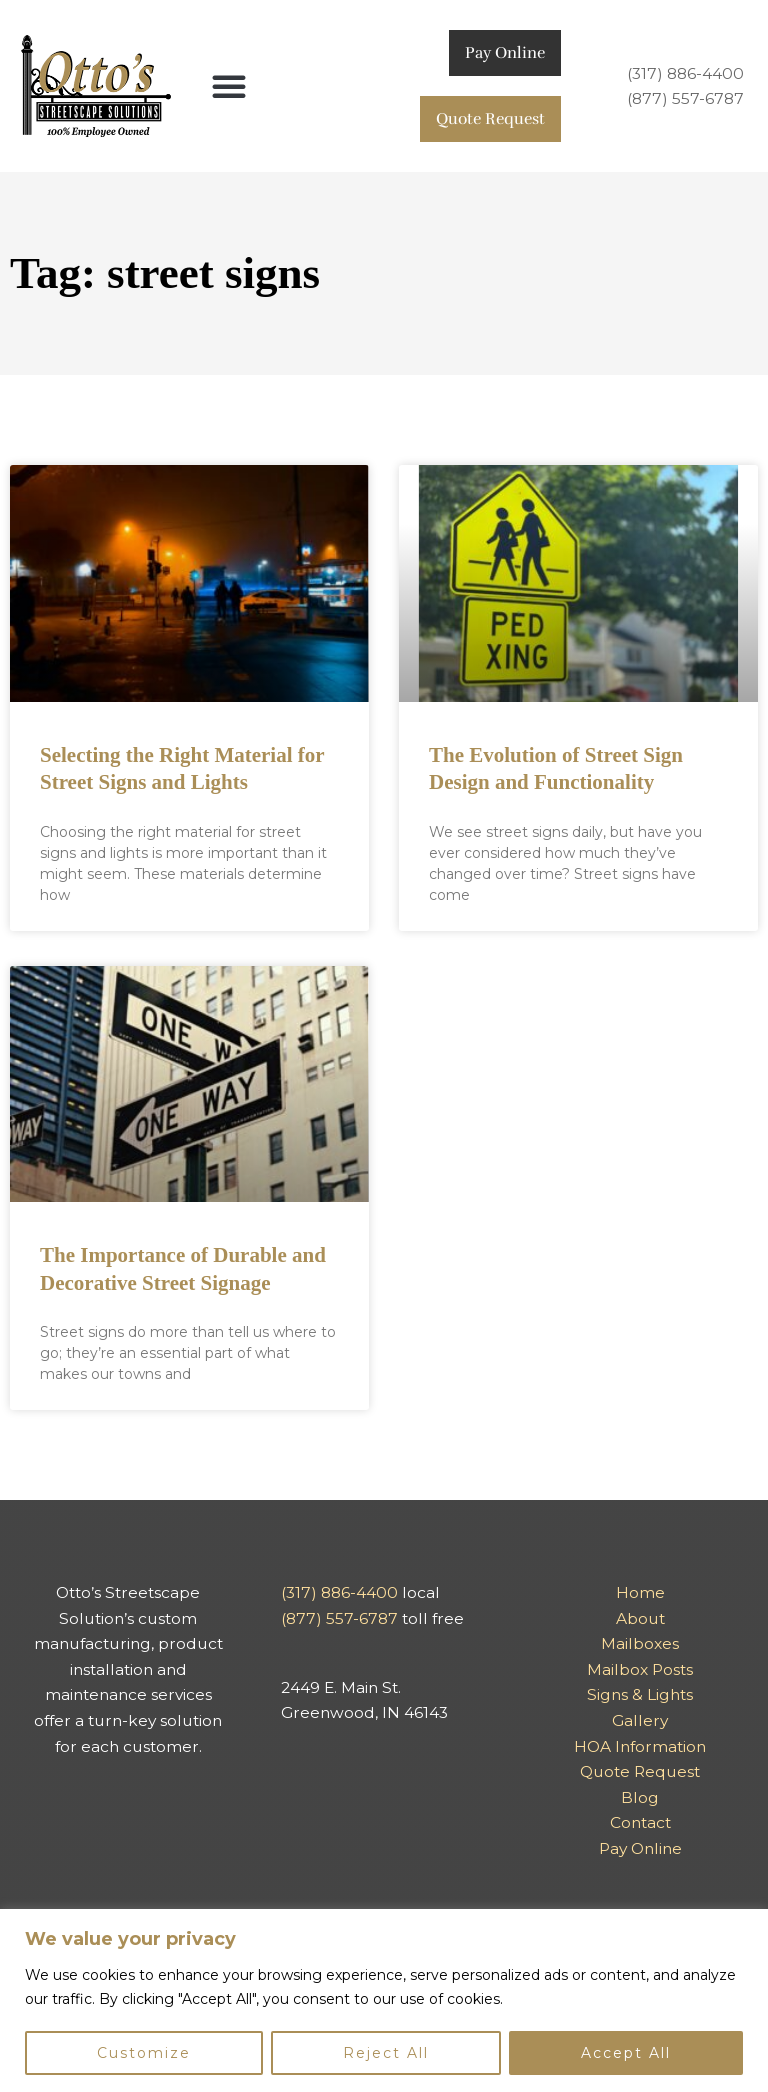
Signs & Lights (640, 1694)
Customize (144, 2053)
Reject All (386, 2053)
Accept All (626, 2053)
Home (640, 1592)
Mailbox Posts (640, 1669)
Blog (640, 1797)
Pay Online (505, 52)
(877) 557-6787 (685, 98)
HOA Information (640, 1746)
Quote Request (490, 118)
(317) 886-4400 (685, 73)
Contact (640, 1822)
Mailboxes (640, 1643)
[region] (384, 2000)
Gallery (640, 1720)
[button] (229, 86)
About (640, 1618)
